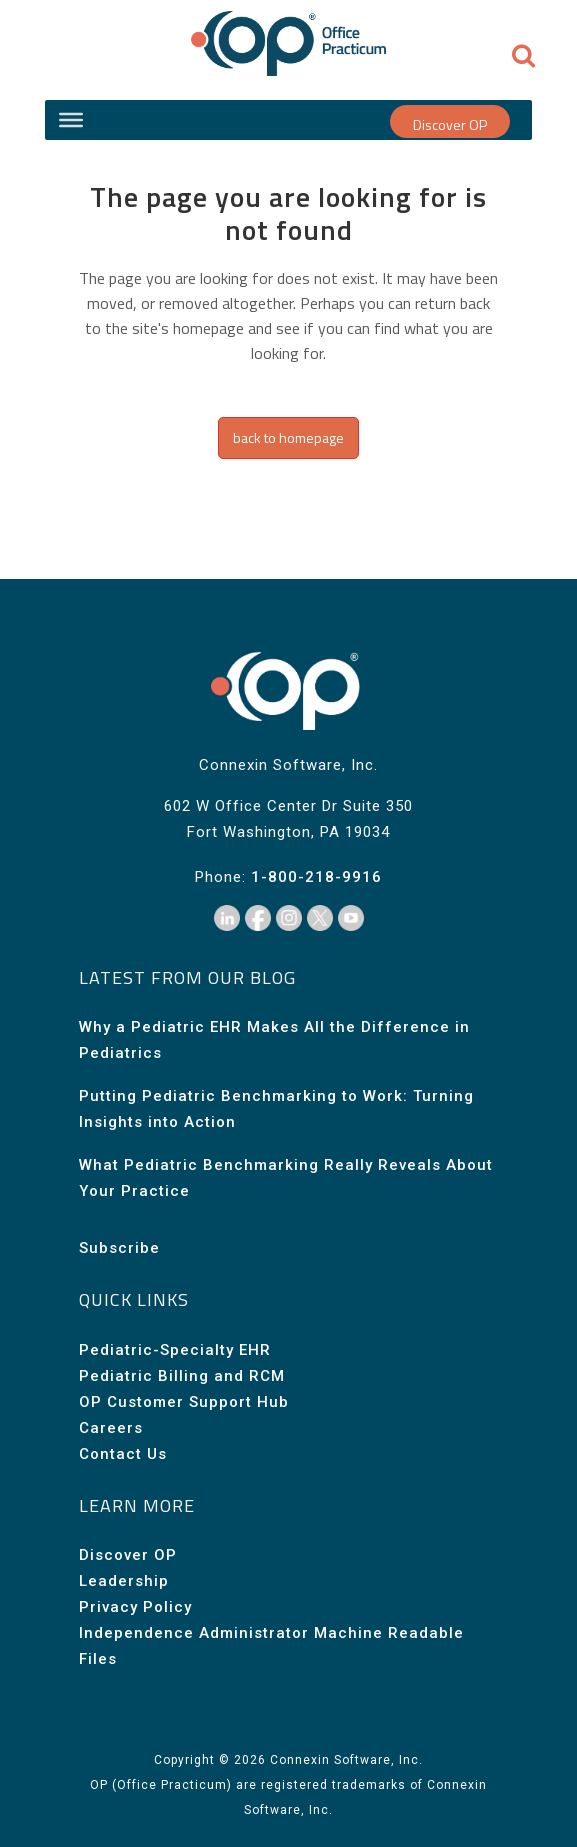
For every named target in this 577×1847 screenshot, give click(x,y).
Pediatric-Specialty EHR (175, 1350)
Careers (111, 1428)
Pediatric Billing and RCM (182, 1376)
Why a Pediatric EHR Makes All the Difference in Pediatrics (274, 1040)
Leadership (124, 1581)
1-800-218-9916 (316, 877)
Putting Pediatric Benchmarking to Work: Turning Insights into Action (276, 1109)
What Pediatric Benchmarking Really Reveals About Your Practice (286, 1178)
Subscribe (119, 1248)
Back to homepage (288, 437)
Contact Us (123, 1454)
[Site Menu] (71, 120)
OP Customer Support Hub (184, 1402)
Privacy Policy (135, 1607)
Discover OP (450, 124)
